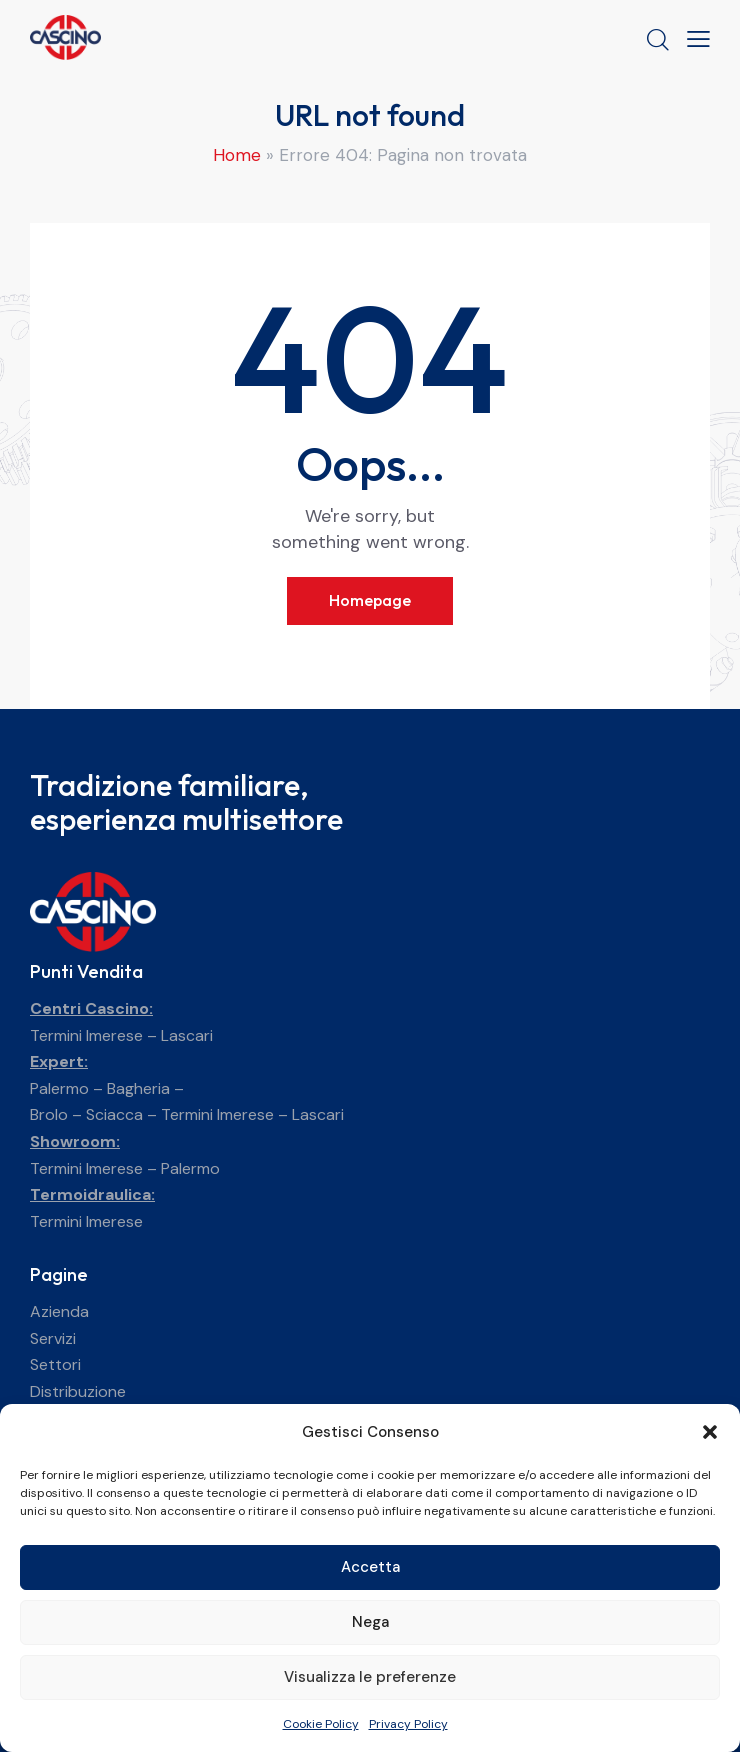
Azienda (59, 1311)
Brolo (49, 1114)
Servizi (53, 1338)
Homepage (370, 600)
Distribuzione (78, 1391)
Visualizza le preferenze (370, 1677)
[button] (710, 1432)
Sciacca (114, 1114)
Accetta (370, 1567)
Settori (55, 1364)
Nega (370, 1622)
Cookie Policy (321, 1724)
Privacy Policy (408, 1724)
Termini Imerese (86, 1035)
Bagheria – (145, 1088)
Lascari (187, 1035)
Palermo (59, 1088)
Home (237, 155)
